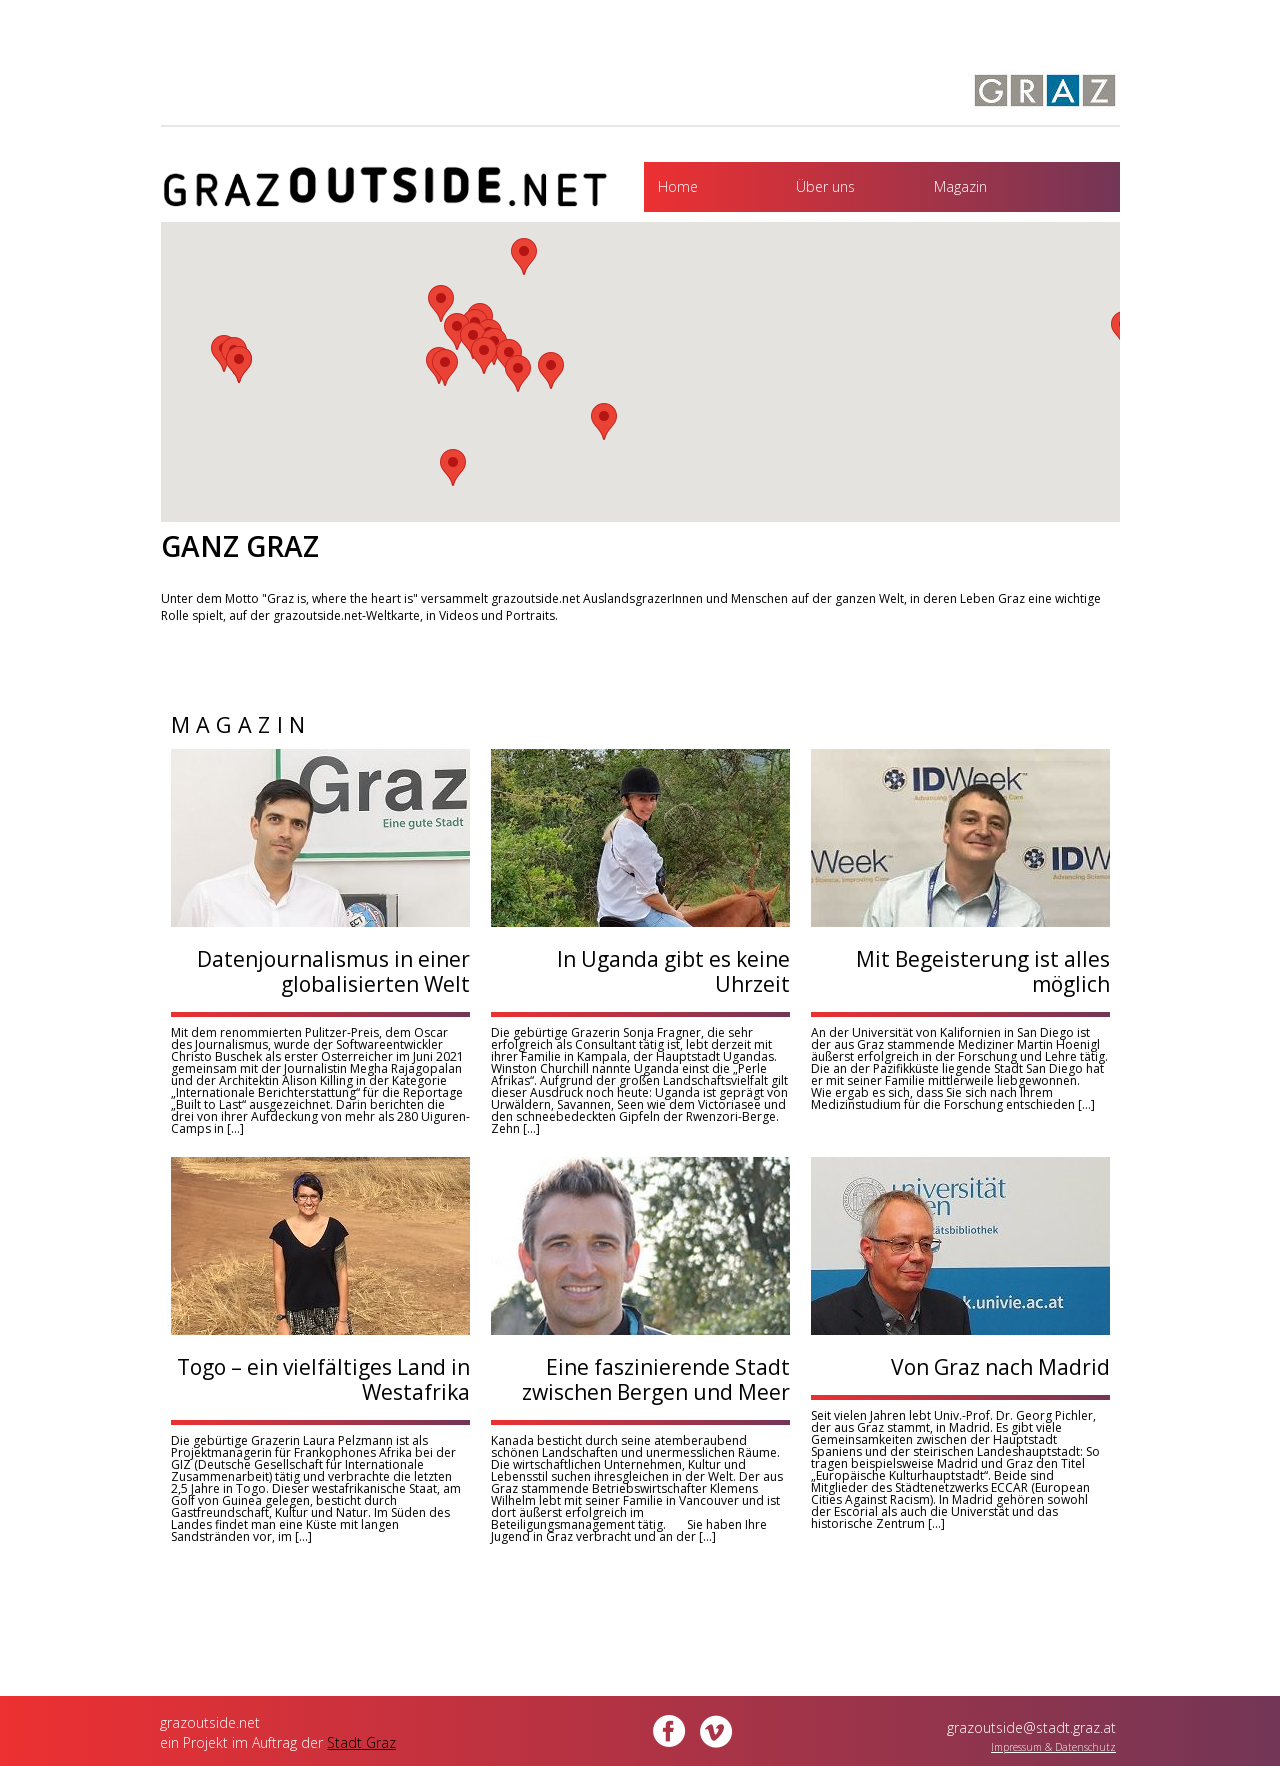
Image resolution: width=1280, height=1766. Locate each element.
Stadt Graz (361, 1742)
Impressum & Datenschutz (1053, 1747)
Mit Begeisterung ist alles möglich (983, 971)
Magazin (960, 186)
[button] (453, 467)
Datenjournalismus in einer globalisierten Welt (333, 971)
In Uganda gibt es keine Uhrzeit (673, 971)
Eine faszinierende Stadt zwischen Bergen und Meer (656, 1379)
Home (678, 186)
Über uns (825, 186)
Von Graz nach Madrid (1000, 1367)
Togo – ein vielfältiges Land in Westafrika (323, 1379)
